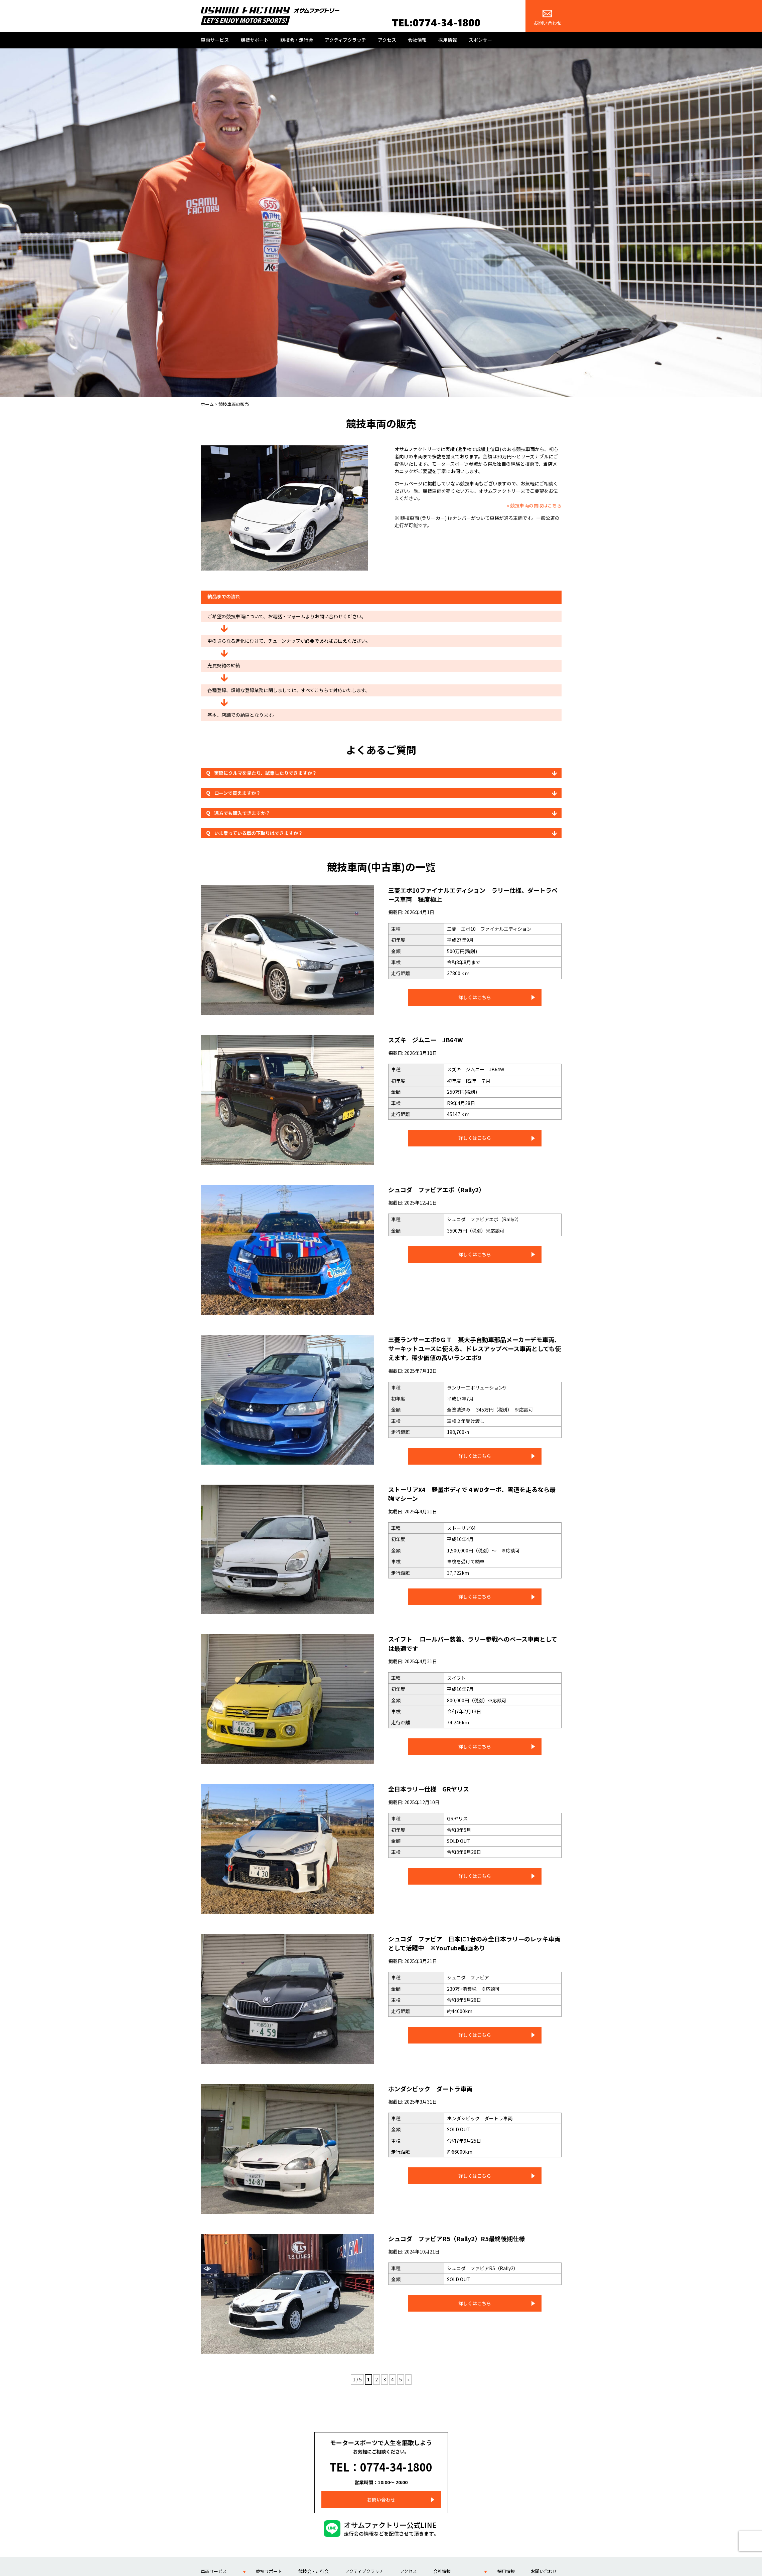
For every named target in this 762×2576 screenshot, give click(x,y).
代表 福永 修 (446, 2571)
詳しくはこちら (474, 997)
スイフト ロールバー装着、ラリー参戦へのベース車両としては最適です (473, 1643)
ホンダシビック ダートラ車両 (437, 2088)
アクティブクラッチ (345, 39)
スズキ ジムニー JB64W (431, 1039)
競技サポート (255, 39)
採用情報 (447, 39)
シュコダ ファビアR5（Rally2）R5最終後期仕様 (467, 2238)
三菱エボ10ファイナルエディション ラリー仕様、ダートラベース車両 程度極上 (472, 894)
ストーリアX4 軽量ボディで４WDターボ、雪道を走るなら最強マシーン (471, 1493)
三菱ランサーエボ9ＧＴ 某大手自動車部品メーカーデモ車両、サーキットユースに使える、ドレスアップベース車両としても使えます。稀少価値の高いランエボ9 (474, 1348)
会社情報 (417, 39)
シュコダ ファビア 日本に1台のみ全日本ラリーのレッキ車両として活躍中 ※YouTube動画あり (474, 1942)
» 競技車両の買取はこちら (534, 505)
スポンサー (480, 39)
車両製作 (209, 2571)
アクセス (387, 39)
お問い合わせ (548, 18)
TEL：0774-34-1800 (381, 2462)
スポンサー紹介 (546, 2571)
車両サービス (215, 39)
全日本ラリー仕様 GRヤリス (435, 1788)
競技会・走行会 (296, 39)
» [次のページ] (408, 2379)
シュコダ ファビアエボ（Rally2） (444, 1189)
